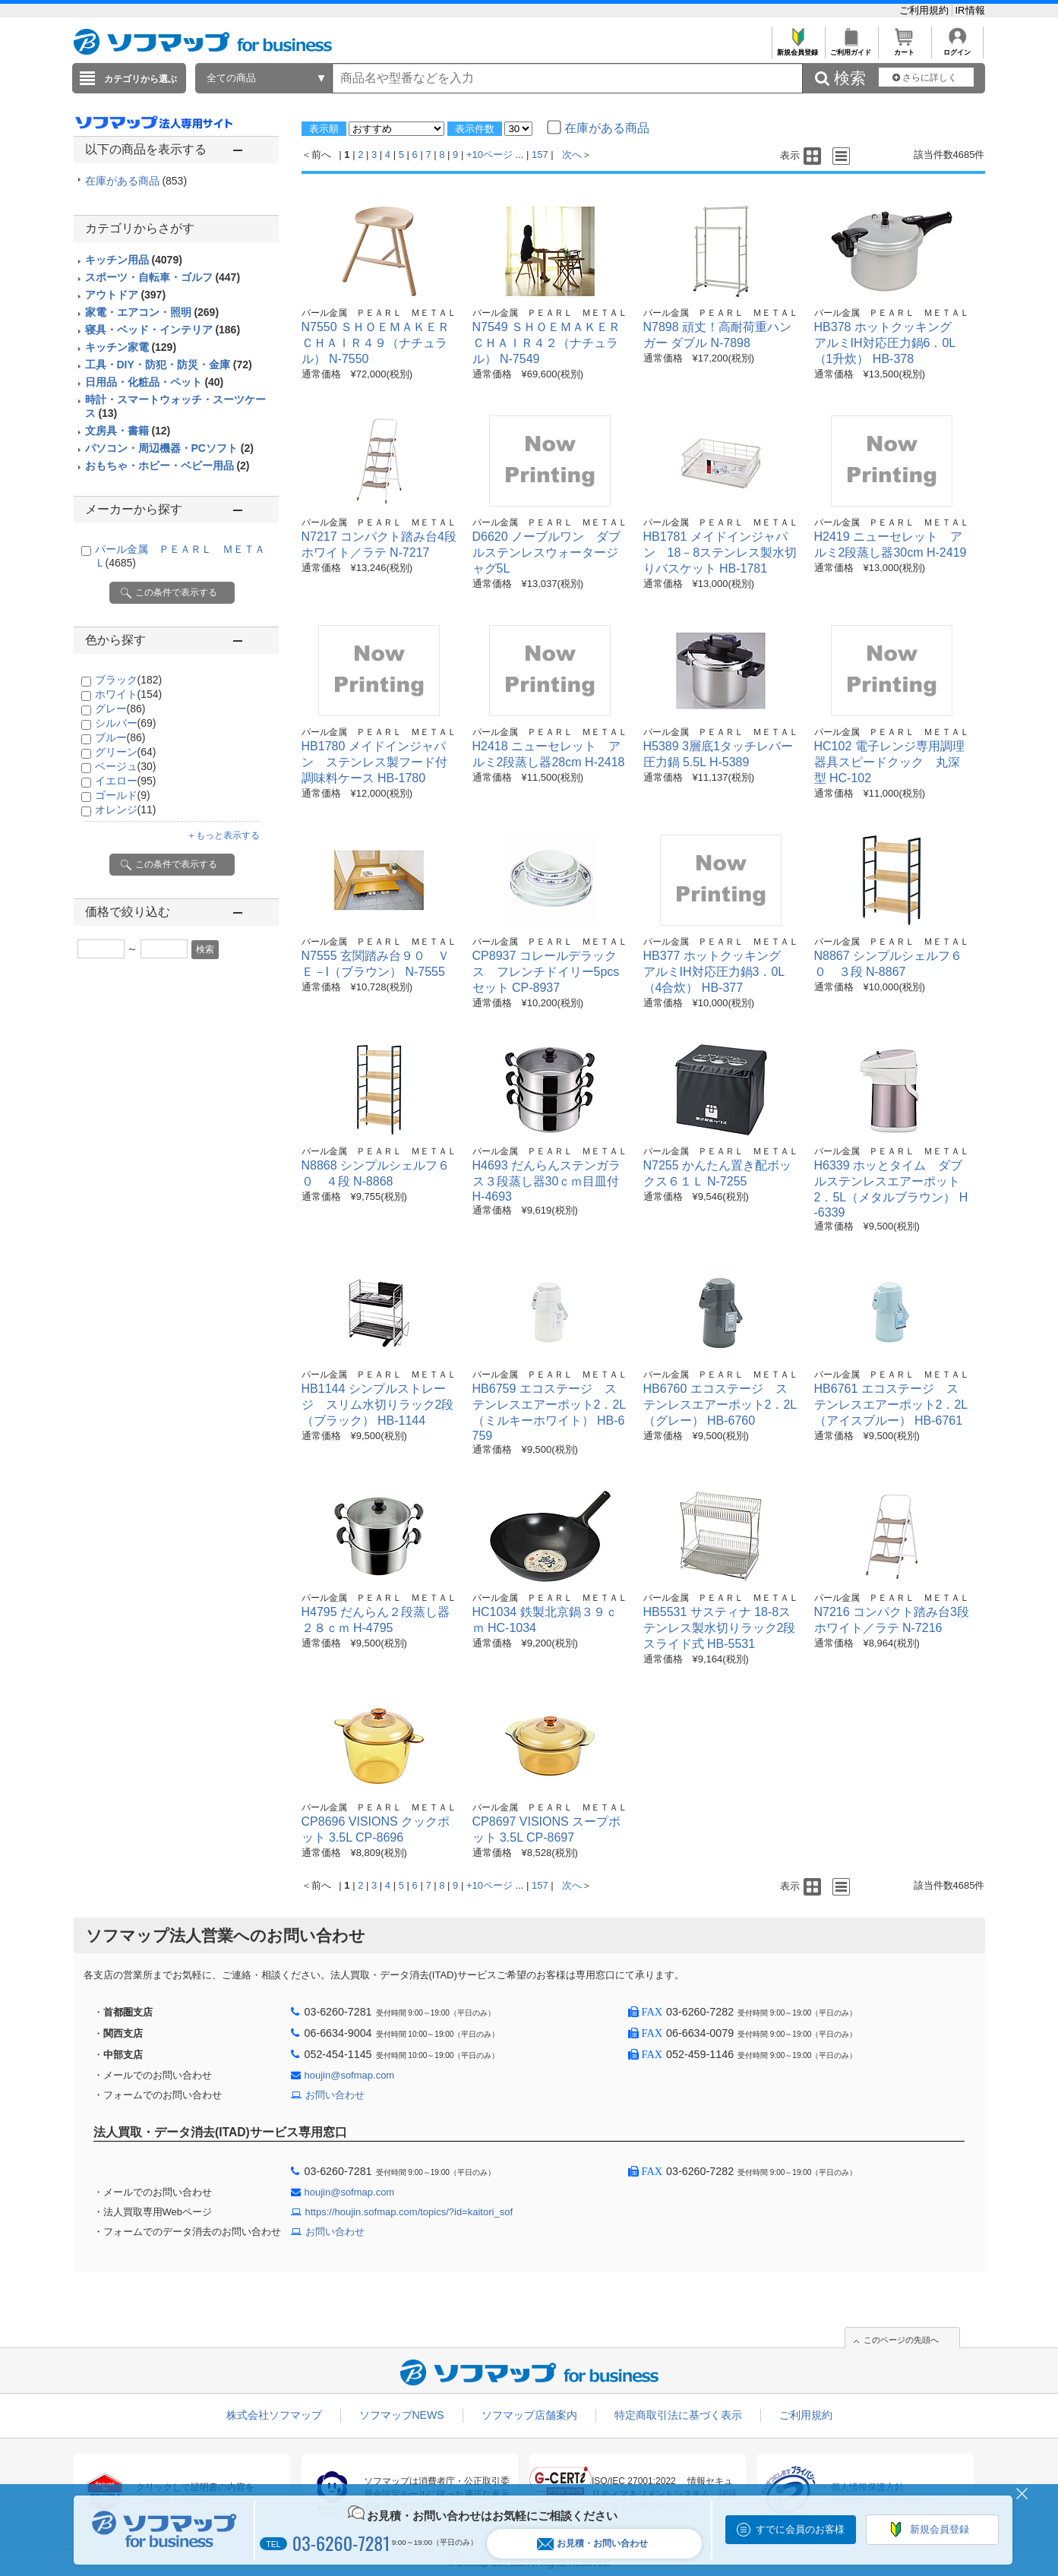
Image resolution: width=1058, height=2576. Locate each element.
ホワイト (129, 694)
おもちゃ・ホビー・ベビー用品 (167, 465)
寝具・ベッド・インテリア (163, 330)
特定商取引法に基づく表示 (678, 2415)
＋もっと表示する (223, 835)
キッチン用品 (133, 260)
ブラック (129, 680)
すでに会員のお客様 (800, 2529)
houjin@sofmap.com (350, 2075)
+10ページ (489, 154)
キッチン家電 (131, 347)
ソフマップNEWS (401, 2415)
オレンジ (125, 809)
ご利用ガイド (851, 48)
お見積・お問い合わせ (592, 2543)
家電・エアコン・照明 (152, 312)
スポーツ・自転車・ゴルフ (163, 277)
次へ (572, 154)
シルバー (125, 723)
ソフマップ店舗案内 (529, 2415)
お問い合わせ (335, 2095)
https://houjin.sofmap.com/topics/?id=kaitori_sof (409, 2212)
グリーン (125, 752)
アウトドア (125, 295)
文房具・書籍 (128, 431)
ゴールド (122, 795)
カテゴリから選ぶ (140, 79)
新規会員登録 (798, 48)
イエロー (125, 781)
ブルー (120, 737)
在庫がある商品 (136, 181)
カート (904, 48)
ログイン (957, 48)
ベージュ (125, 766)
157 (540, 154)
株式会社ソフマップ (274, 2415)
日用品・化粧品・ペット (154, 382)
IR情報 (970, 10)
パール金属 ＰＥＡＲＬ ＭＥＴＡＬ (379, 313)
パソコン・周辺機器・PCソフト (169, 448)
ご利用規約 (925, 10)
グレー (120, 708)
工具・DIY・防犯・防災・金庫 (168, 364)
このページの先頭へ (901, 2339)
